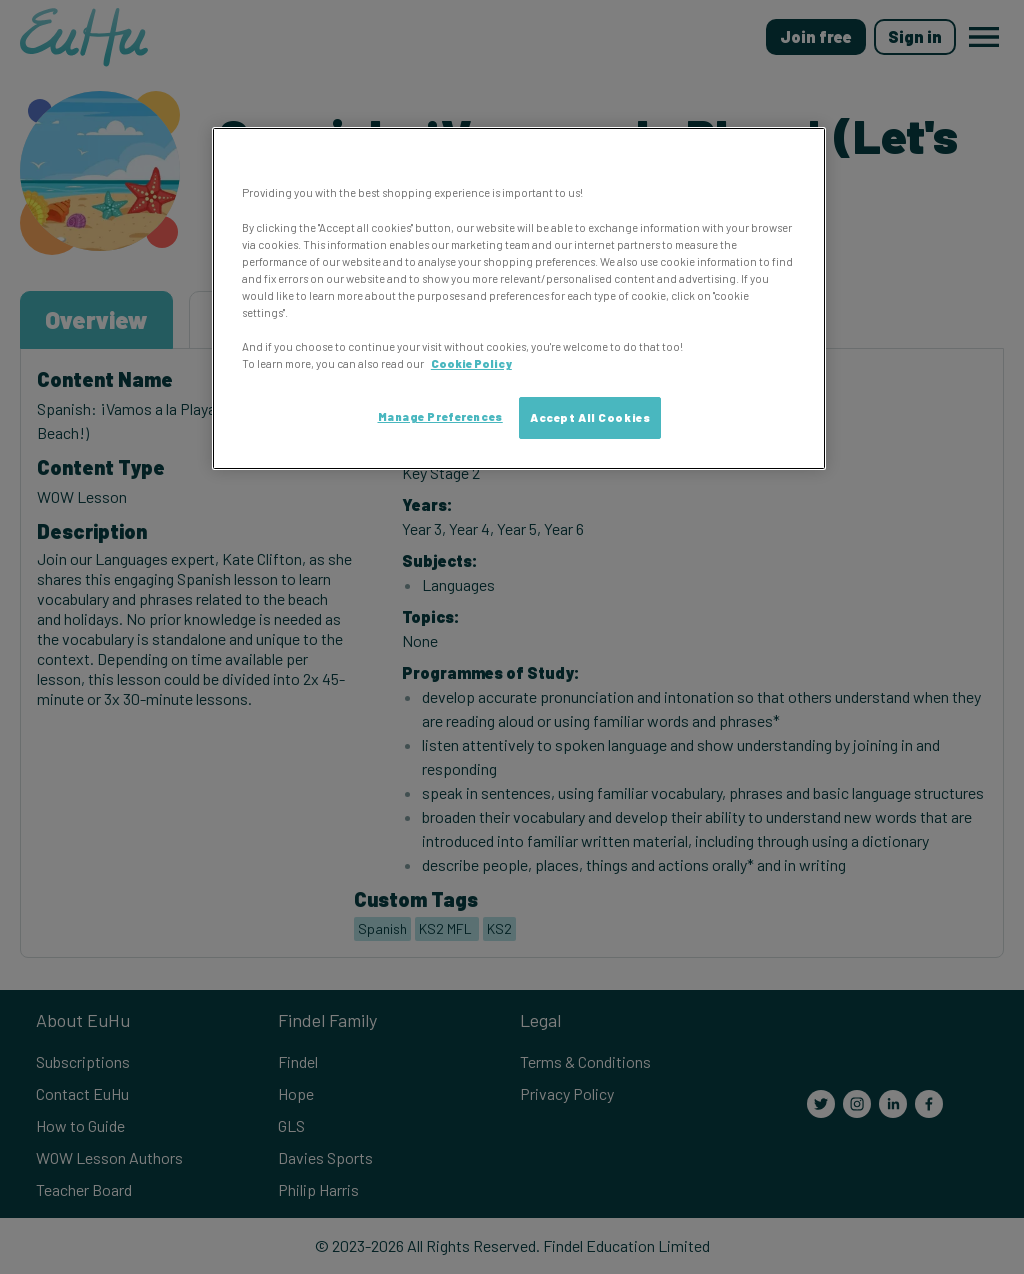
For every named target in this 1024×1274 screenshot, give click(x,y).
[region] (519, 298)
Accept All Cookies (590, 417)
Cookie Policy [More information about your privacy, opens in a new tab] (471, 363)
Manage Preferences (440, 416)
